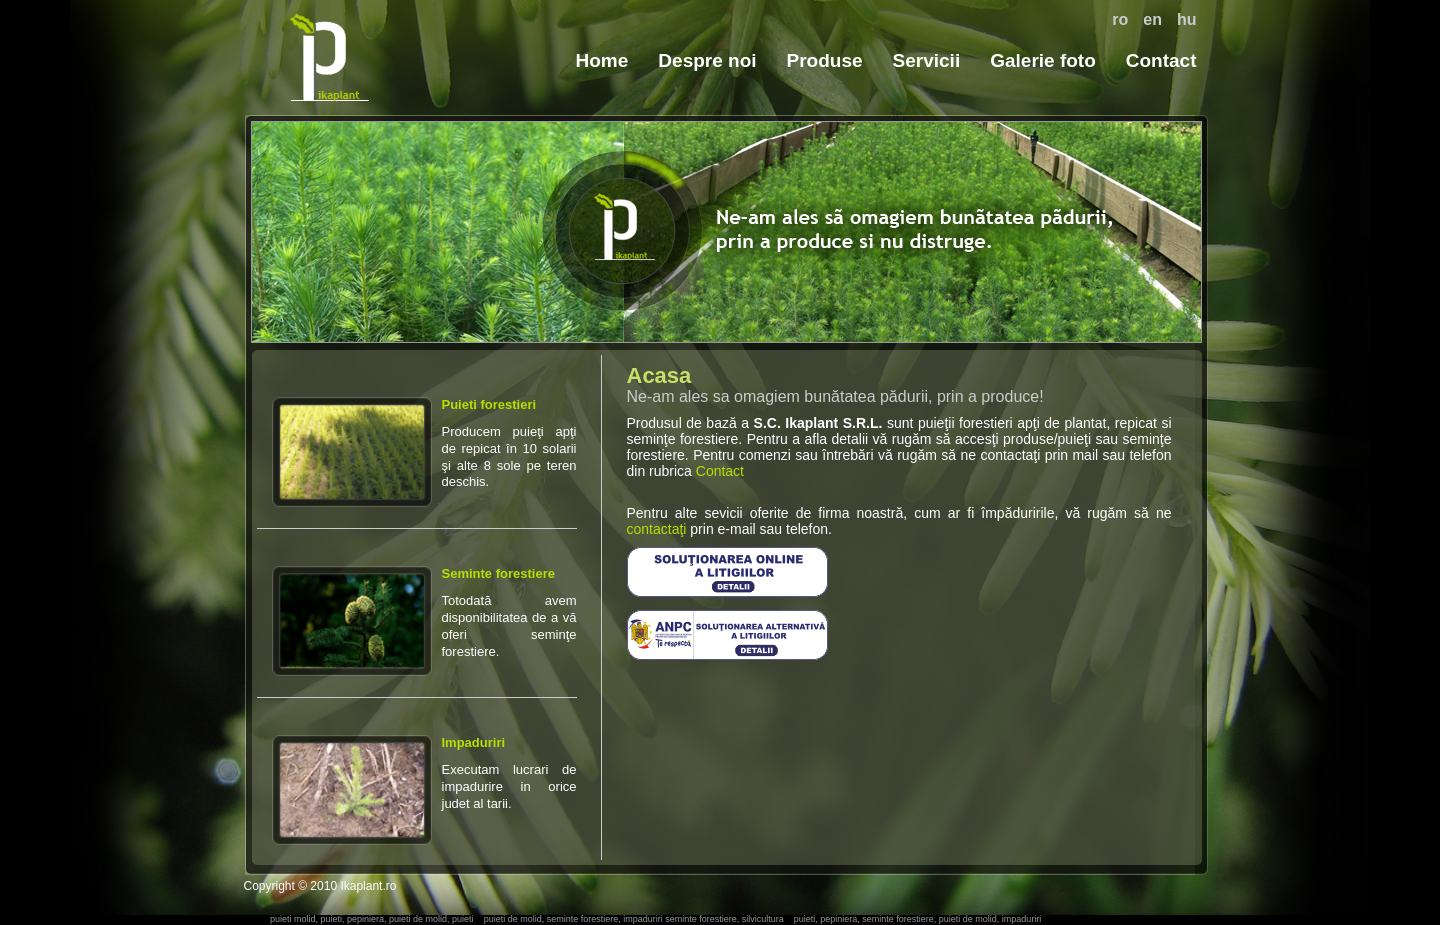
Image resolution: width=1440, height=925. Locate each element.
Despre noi (707, 60)
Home (602, 60)
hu (1187, 19)
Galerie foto (1043, 60)
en (1152, 19)
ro (1120, 19)
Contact (1161, 60)
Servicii (927, 60)
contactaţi (657, 529)
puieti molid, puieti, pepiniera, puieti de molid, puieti (372, 919)
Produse (825, 60)
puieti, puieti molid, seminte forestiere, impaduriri (329, 56)
